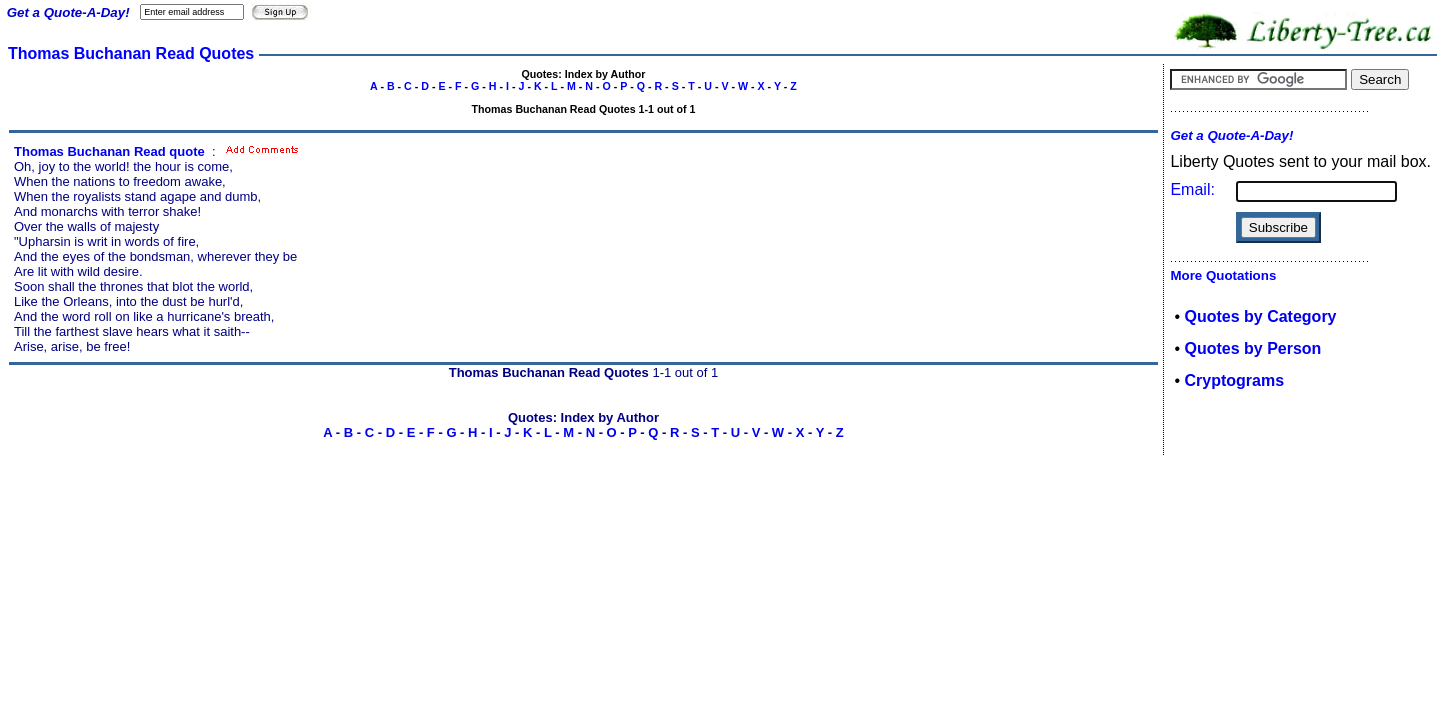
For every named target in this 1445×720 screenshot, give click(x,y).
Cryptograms (1234, 380)
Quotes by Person (1252, 348)
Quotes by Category (1260, 316)
